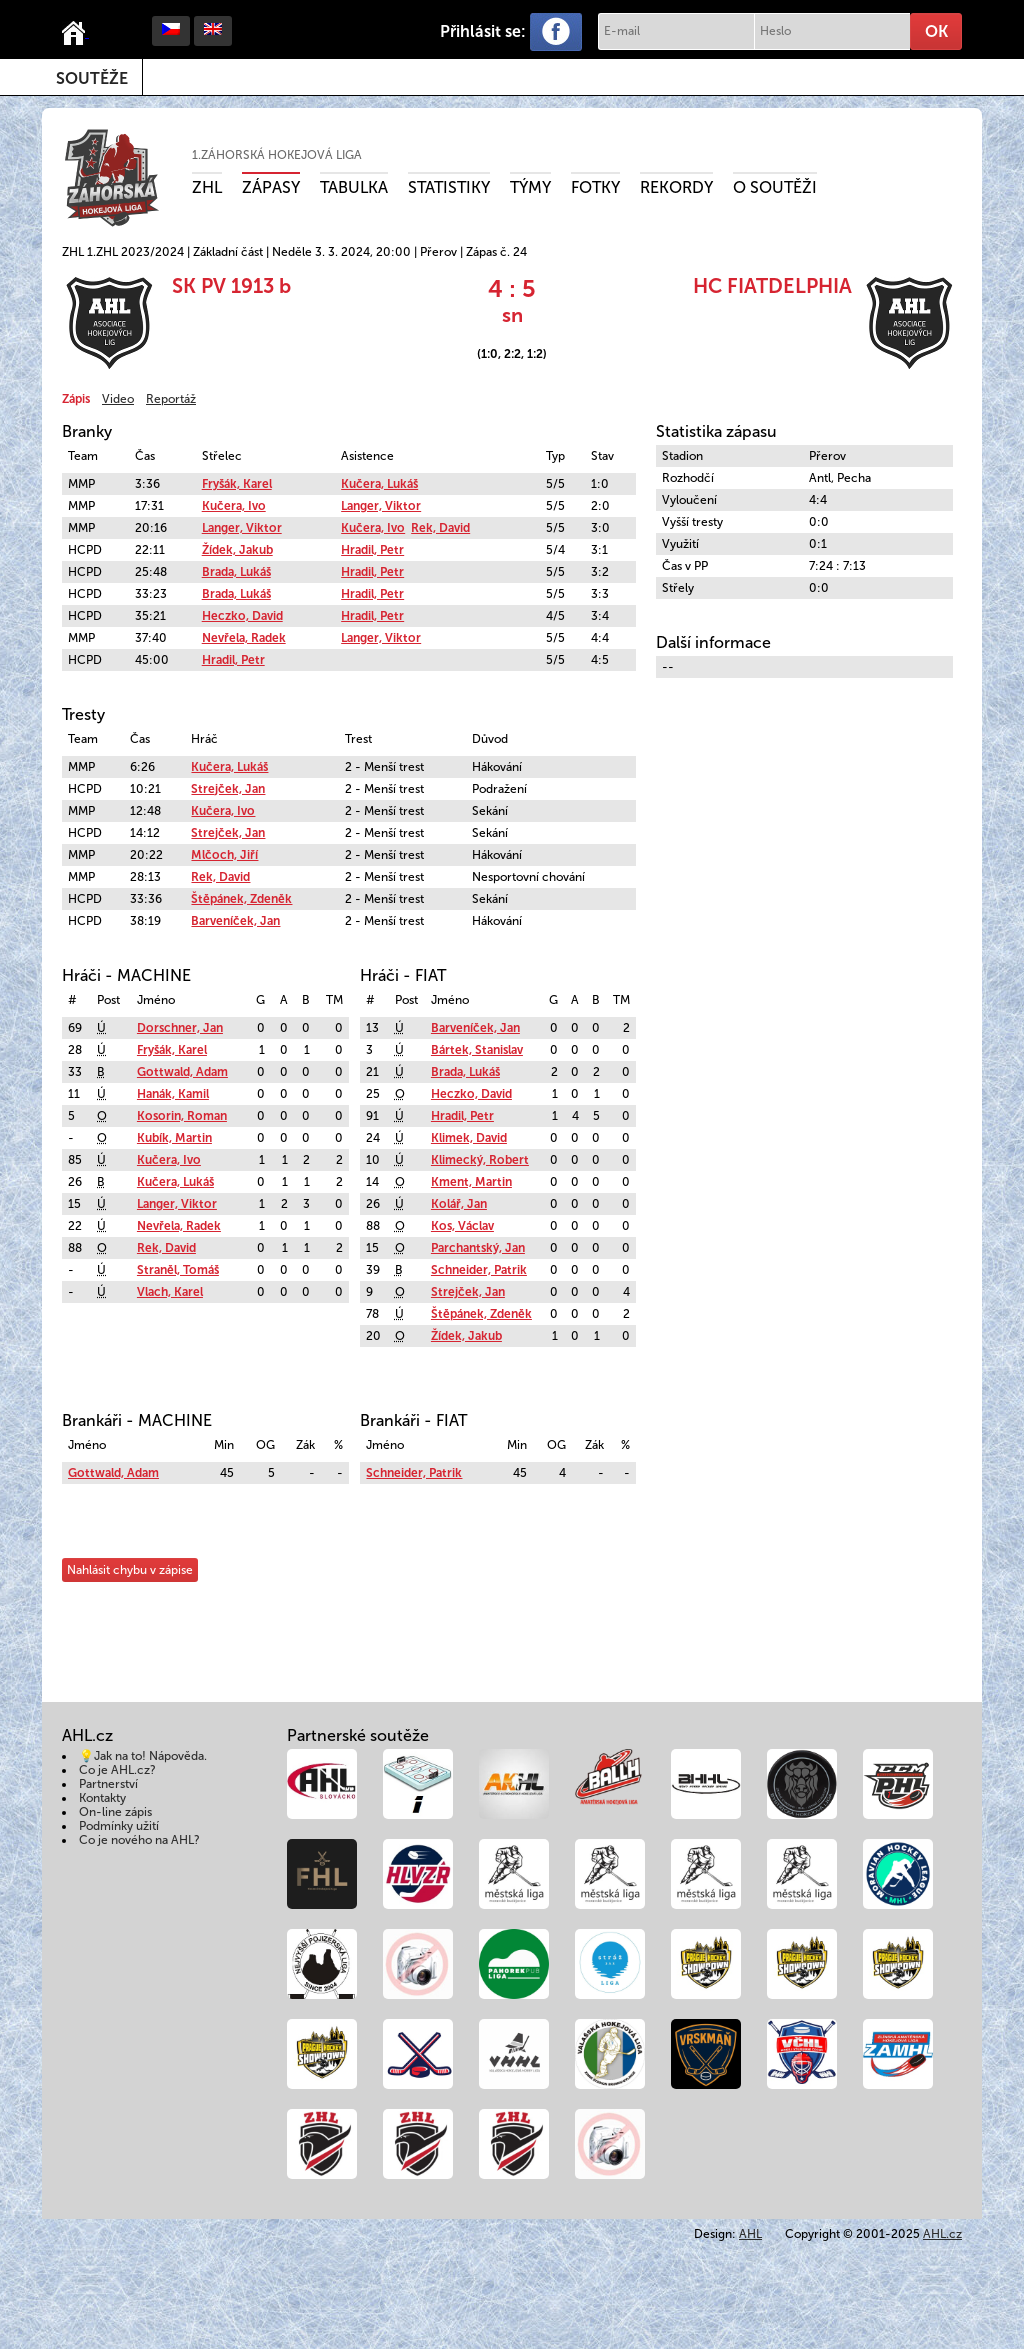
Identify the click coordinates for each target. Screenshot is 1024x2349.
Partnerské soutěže (358, 1735)
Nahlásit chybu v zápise (130, 1570)
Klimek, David (469, 1138)
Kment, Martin (471, 1182)
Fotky (595, 187)
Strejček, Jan (228, 789)
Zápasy (271, 187)
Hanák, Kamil (173, 1094)
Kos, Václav (462, 1226)
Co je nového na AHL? (139, 1840)
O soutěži (775, 187)
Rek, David (440, 528)
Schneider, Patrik (479, 1270)
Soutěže (92, 78)
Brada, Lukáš (236, 572)
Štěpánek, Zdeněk (241, 899)
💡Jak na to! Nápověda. (143, 1756)
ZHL (207, 187)
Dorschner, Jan (180, 1028)
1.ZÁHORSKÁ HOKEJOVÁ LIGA (277, 155)
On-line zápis (115, 1812)
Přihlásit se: (483, 31)
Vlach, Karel (170, 1292)
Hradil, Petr (372, 550)
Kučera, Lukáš (379, 484)
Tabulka (354, 187)
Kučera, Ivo (234, 506)
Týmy (530, 187)
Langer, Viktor (381, 506)
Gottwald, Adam (182, 1072)
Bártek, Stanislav (477, 1050)
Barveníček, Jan (235, 921)
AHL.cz (942, 2234)
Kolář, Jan (459, 1204)
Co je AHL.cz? (117, 1770)
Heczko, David (242, 616)
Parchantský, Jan (478, 1248)
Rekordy (676, 187)
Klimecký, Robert (480, 1160)
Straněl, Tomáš (178, 1270)
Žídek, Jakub (237, 550)
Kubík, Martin (174, 1138)
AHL (750, 2234)
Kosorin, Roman (182, 1116)
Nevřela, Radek (244, 638)
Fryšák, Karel (237, 484)
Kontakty (102, 1798)
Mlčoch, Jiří (224, 855)
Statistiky (449, 187)
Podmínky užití (119, 1826)
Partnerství (108, 1784)
